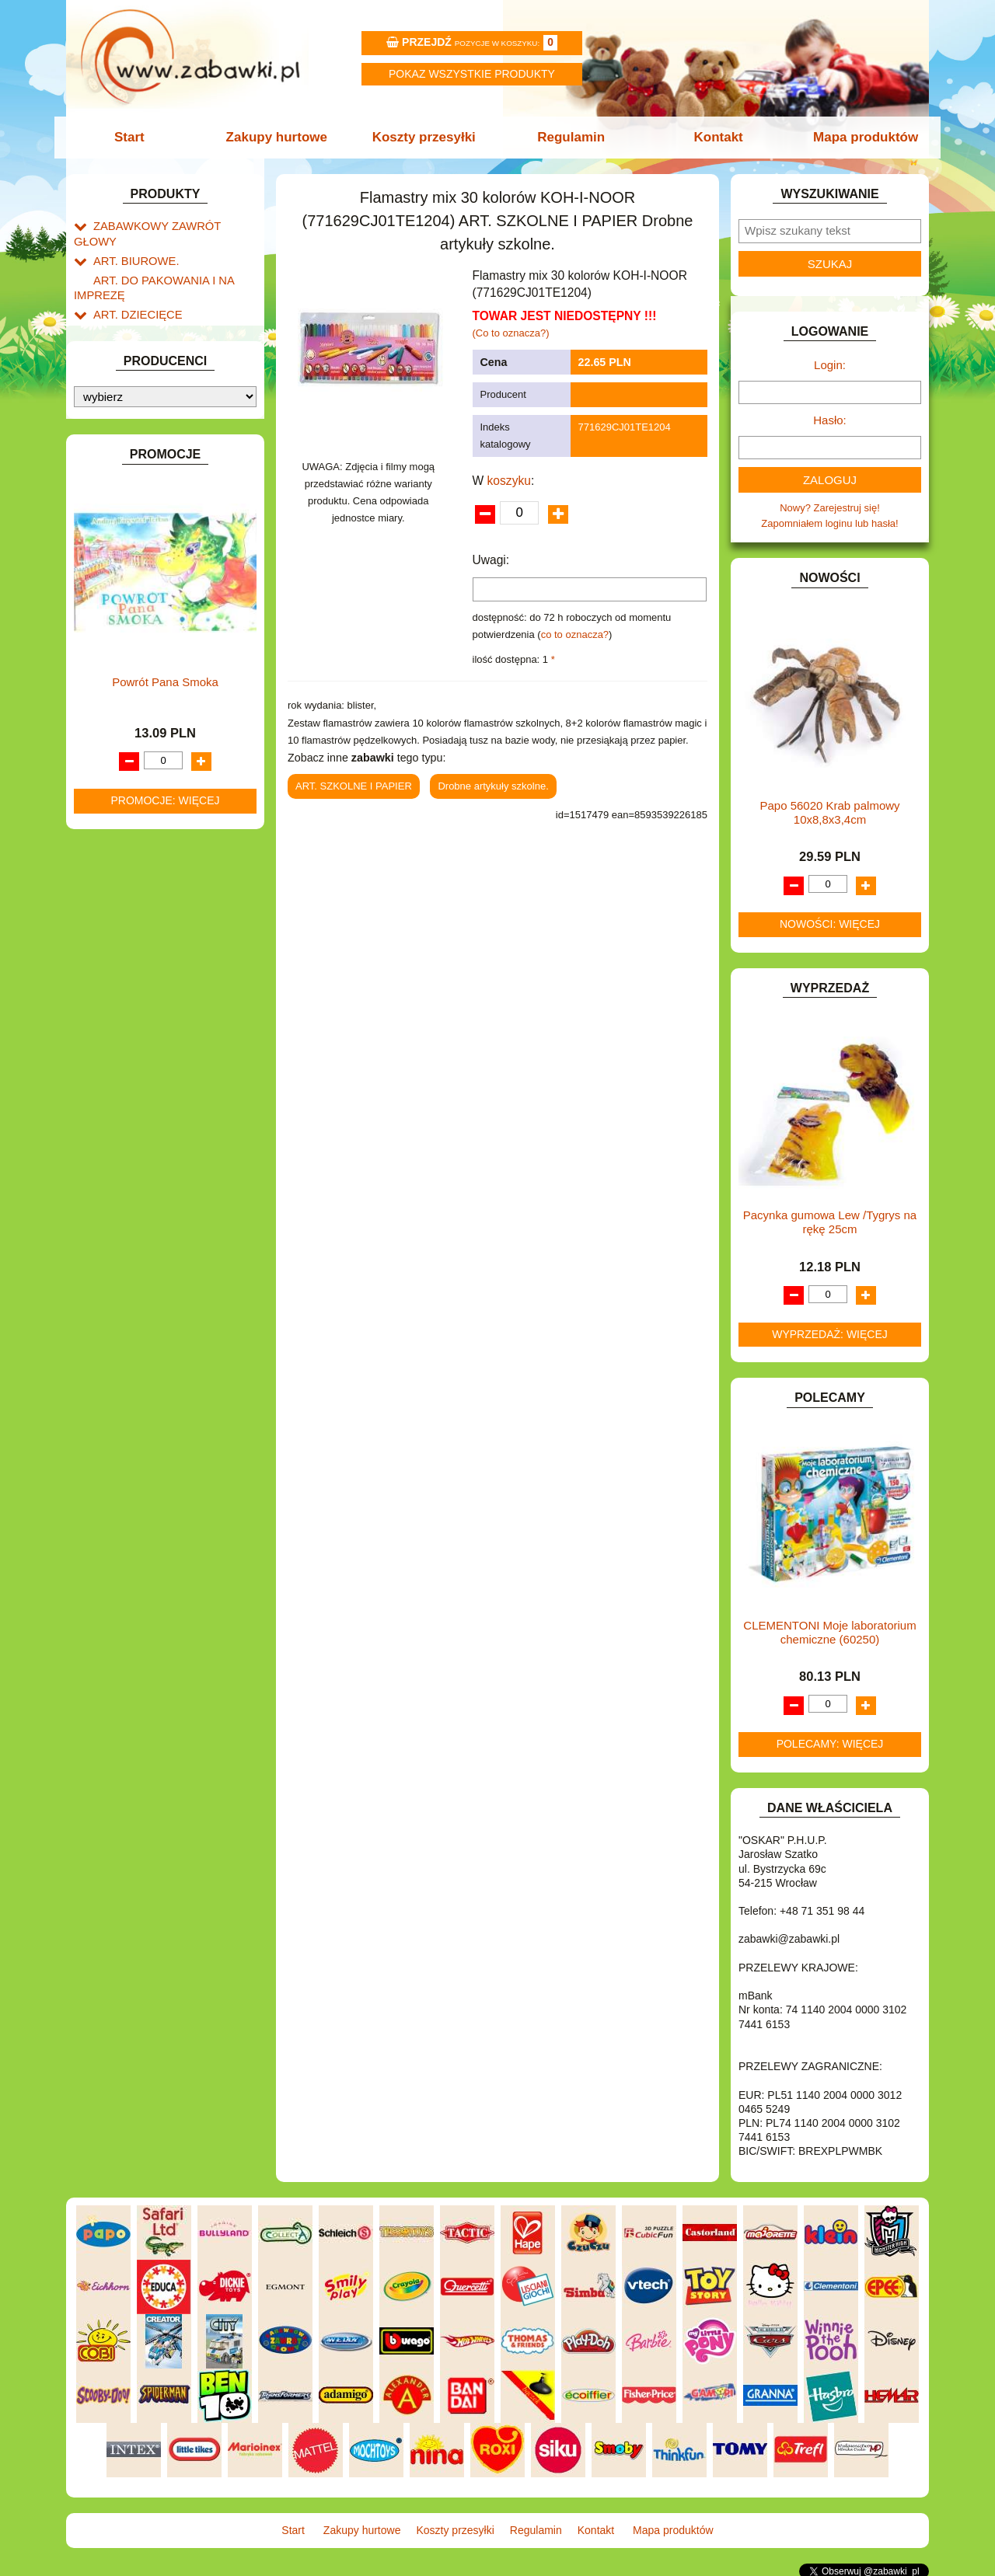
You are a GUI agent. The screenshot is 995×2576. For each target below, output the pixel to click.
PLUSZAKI (117, 798)
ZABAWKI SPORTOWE (146, 923)
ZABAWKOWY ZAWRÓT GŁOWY (169, 225)
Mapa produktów (857, 137)
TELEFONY (120, 869)
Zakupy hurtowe (281, 137)
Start (138, 137)
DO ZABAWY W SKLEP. (148, 452)
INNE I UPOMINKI (134, 540)
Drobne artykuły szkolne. (493, 786)
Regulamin (569, 137)
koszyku (509, 480)
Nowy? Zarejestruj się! (830, 508)
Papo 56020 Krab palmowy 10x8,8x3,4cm (829, 812)
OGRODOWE (124, 780)
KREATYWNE (124, 661)
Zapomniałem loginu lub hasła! (829, 523)
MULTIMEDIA (124, 745)
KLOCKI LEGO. (128, 643)
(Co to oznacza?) (511, 333)
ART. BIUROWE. (131, 243)
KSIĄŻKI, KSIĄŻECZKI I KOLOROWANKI (138, 685)
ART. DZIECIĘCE (132, 292)
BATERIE (114, 345)
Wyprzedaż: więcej (830, 1334)
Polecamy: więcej (830, 1744)
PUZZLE (112, 816)
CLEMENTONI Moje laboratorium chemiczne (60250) (829, 1632)
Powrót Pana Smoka (165, 1337)
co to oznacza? (575, 634)
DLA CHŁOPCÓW (134, 363)
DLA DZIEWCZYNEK (141, 380)
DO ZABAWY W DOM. (144, 416)
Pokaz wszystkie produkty (472, 74)
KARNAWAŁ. (122, 607)
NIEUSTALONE (128, 958)
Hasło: (830, 420)
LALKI (106, 709)
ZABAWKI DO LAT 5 (139, 887)
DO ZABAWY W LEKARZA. (155, 398)
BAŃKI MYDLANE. (135, 327)
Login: (830, 364)
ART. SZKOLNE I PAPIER (151, 309)
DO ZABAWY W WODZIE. (152, 470)
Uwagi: (491, 559)
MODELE (114, 727)
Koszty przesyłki (425, 137)
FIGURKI (113, 487)
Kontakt (713, 137)
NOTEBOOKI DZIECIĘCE (151, 763)
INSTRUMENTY (129, 558)
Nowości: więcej (830, 924)
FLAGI (108, 505)
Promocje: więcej (164, 1457)
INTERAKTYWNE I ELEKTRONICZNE (127, 582)
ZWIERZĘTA (122, 940)
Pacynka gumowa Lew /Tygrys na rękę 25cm (829, 1222)
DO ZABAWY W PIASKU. (150, 434)
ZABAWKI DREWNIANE (148, 905)
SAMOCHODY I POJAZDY (154, 851)
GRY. (105, 523)
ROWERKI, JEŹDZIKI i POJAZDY (169, 834)
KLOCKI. (113, 625)
